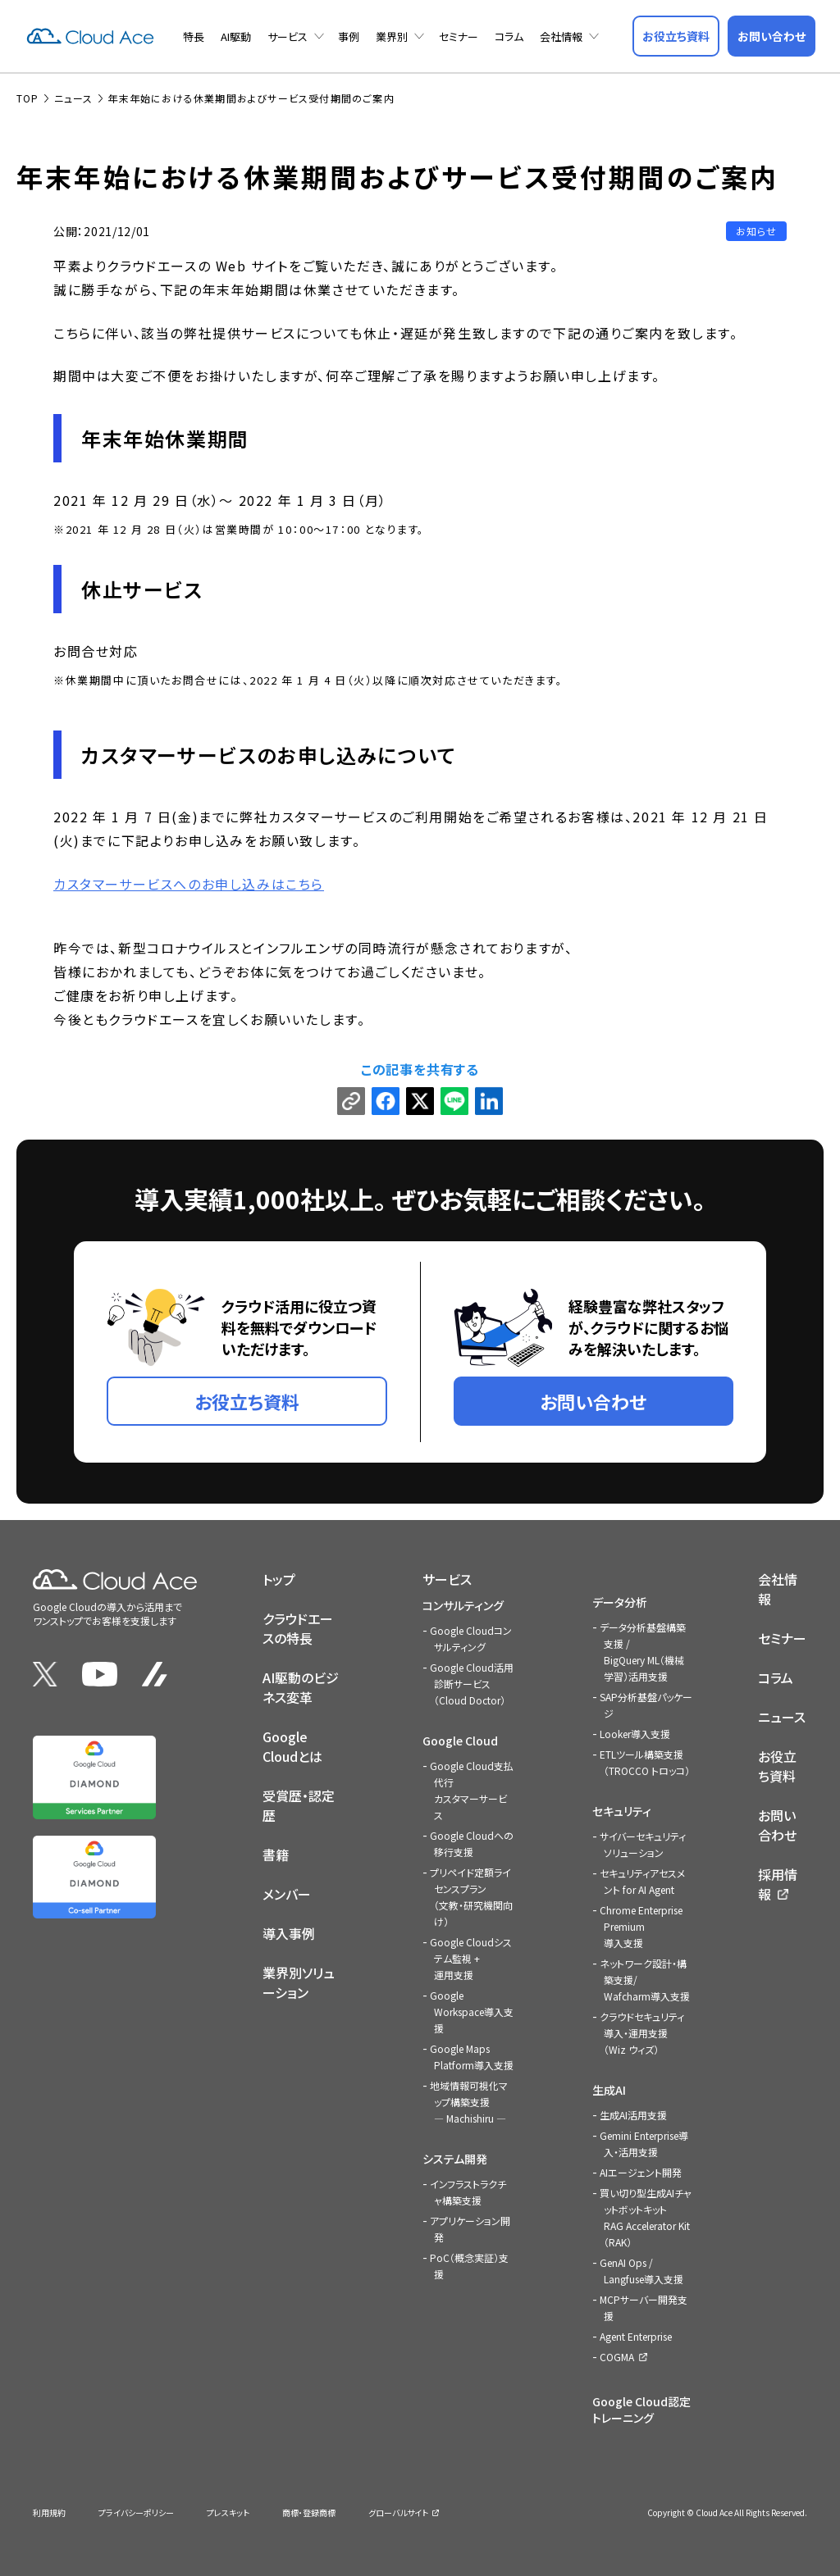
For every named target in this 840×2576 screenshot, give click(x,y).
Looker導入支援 (635, 1734)
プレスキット (228, 2512)
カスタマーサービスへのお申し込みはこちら (188, 884)
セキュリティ (621, 1811)
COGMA (617, 2357)
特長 (193, 36)
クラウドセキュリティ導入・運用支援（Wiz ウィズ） (642, 2032)
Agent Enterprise (636, 2336)
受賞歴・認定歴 (298, 1805)
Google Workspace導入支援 (472, 2011)
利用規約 (49, 2512)
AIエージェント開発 (641, 2172)
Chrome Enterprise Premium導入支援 (641, 1926)
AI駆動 (236, 36)
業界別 (392, 36)
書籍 (275, 1854)
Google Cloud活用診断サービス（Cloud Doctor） (472, 1683)
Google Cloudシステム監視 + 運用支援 (471, 1958)
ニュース (782, 1717)
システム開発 (454, 2158)
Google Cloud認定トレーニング (641, 2409)
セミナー (458, 36)
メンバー (286, 1894)
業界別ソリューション (298, 1982)
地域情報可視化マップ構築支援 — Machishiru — (469, 2101)
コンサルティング (463, 1605)
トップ (278, 1579)
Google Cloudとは (292, 1746)
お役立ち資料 (777, 1766)
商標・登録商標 (309, 2512)
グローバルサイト (398, 2512)
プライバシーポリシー (136, 2512)
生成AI (609, 2090)
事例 (348, 36)
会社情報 (561, 36)
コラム (509, 36)
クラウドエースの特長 (297, 1628)
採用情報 (777, 1884)
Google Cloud (460, 1740)
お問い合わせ (777, 1825)
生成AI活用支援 (633, 2115)
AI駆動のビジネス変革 (300, 1687)
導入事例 (288, 1933)
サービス (287, 36)
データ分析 (619, 1602)
